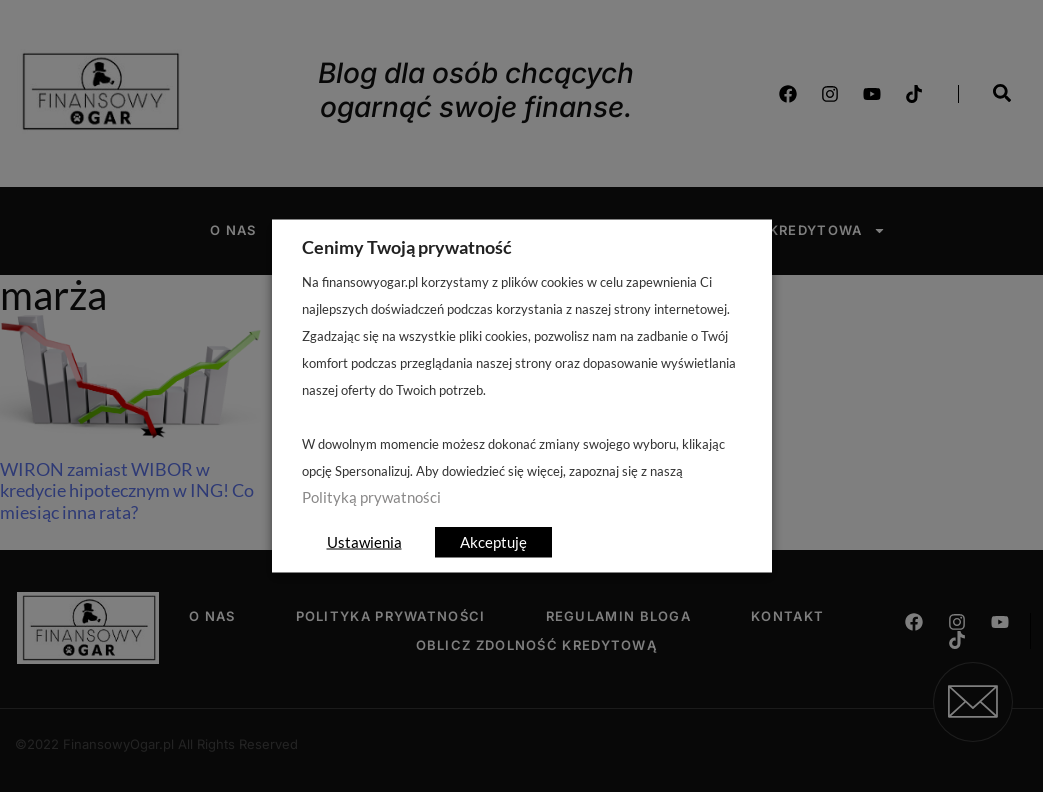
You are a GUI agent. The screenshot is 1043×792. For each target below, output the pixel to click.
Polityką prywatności (371, 497)
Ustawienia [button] (364, 542)
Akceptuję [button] (493, 542)
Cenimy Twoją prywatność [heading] (407, 247)
